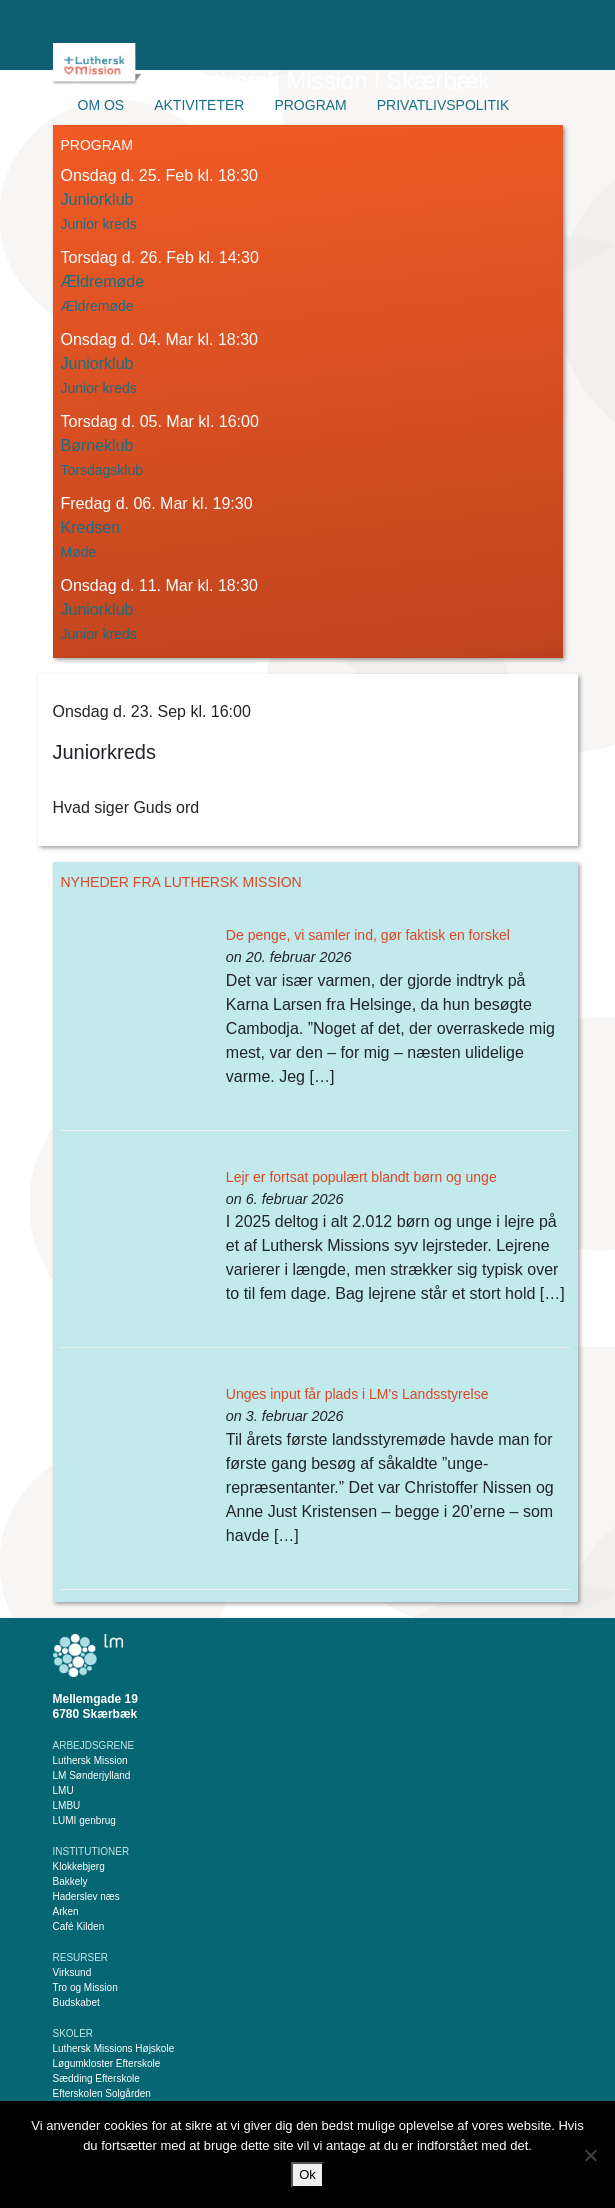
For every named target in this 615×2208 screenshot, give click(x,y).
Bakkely (70, 1881)
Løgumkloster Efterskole (107, 2063)
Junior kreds (99, 224)
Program (310, 105)
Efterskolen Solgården (102, 2093)
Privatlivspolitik (443, 105)
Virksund (72, 1972)
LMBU (67, 1805)
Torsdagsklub (102, 470)
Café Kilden (79, 1926)
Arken (66, 1911)
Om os (101, 105)
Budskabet (76, 2002)
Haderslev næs (86, 1896)
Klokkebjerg (79, 1866)
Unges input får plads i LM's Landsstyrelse (357, 1394)
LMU (63, 1790)
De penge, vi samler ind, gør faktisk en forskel (368, 935)
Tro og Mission (85, 1987)
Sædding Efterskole (96, 2078)
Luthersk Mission (90, 1760)
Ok (307, 2174)
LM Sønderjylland (92, 1775)
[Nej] (590, 2155)
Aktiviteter (199, 105)
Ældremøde (97, 306)
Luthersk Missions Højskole (114, 2048)
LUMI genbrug (84, 1820)
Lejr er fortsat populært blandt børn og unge (361, 1177)
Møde (79, 552)
